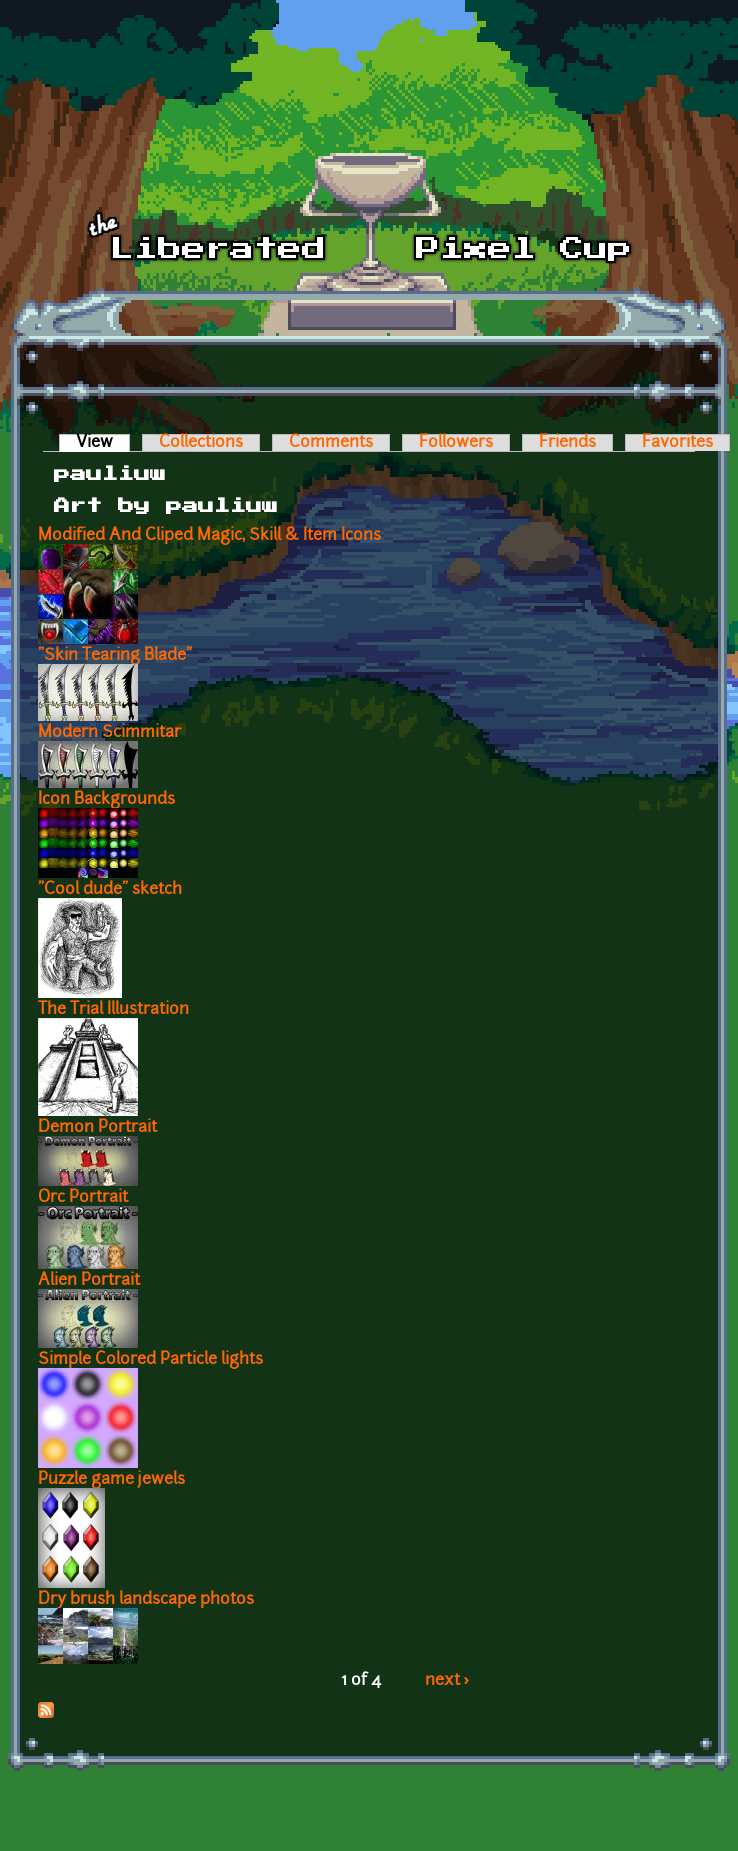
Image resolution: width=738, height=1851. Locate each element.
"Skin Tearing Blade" (115, 656)
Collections (201, 443)
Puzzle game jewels (111, 1480)
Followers (456, 443)
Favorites (677, 443)
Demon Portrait (97, 1128)
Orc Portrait (83, 1198)
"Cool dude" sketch (110, 890)
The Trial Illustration (113, 1010)
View (103, 443)
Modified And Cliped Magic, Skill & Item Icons (209, 536)
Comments (331, 443)
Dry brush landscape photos (146, 1600)
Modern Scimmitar (109, 733)
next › (447, 1681)
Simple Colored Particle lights (150, 1360)
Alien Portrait (89, 1281)
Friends (567, 443)
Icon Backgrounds (106, 800)
